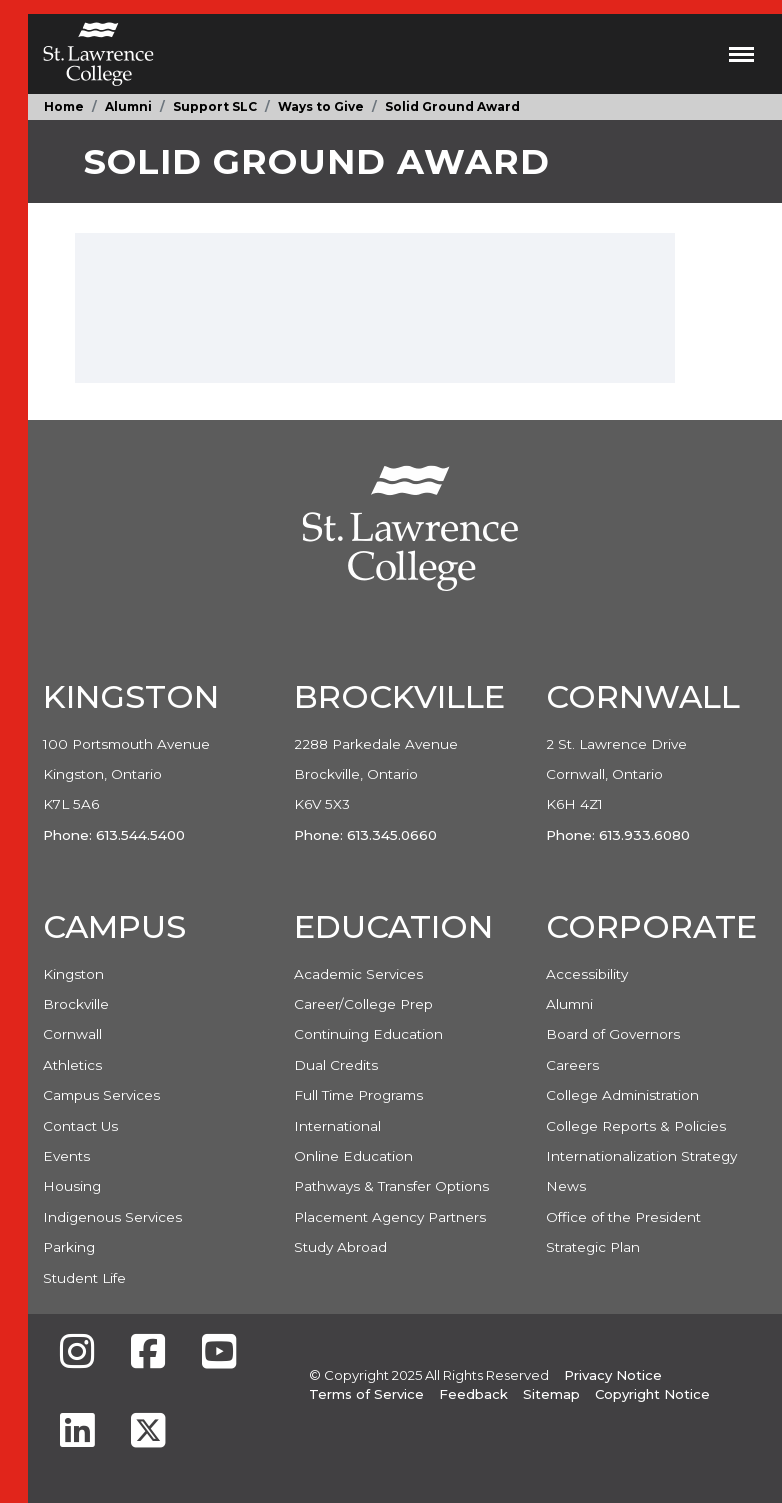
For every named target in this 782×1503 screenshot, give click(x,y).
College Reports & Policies (636, 1126)
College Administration (622, 1095)
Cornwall (72, 1034)
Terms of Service (366, 1394)
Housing (72, 1186)
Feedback (473, 1394)
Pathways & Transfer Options (391, 1186)
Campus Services (101, 1095)
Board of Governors (613, 1034)
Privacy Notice (613, 1375)
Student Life (84, 1278)
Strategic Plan (593, 1247)
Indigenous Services (112, 1217)
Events (66, 1156)
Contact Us (80, 1126)
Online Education (353, 1156)
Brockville (76, 1004)
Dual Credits (336, 1065)
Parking (69, 1247)
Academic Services (358, 974)
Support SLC (215, 106)
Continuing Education (368, 1034)
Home (64, 106)
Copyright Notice (652, 1394)
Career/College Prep (363, 1004)
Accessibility (587, 974)
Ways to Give (321, 106)
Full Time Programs (358, 1095)
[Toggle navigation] (741, 54)
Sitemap (551, 1394)
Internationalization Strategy (641, 1156)
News (566, 1186)
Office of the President (623, 1217)
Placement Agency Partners (390, 1217)
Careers (572, 1065)
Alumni (128, 106)
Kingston (73, 974)
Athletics (72, 1065)
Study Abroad (340, 1247)
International (337, 1126)
